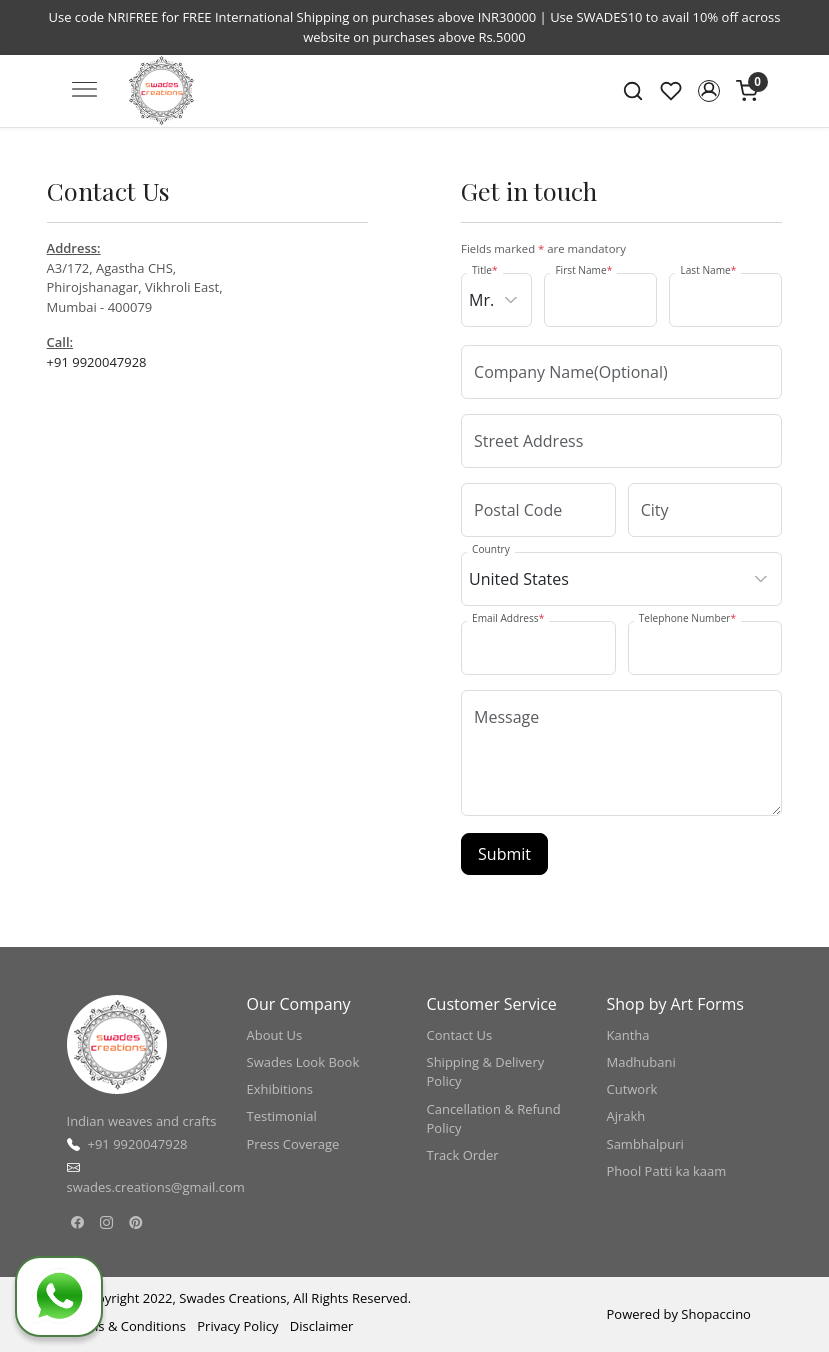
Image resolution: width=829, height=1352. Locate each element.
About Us (275, 1035)
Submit (504, 854)
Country (491, 549)
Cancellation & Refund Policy (494, 1119)
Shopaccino (716, 1314)
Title (485, 270)
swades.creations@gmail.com (156, 1187)
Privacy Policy (237, 1326)
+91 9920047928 (97, 362)
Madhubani (641, 1062)
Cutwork (632, 1089)
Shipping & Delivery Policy (486, 1072)
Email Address (508, 618)
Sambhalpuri (645, 1144)
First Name (583, 270)
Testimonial (282, 1116)
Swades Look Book (303, 1062)
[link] (633, 91)
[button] (709, 91)
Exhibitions (280, 1089)
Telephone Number (687, 618)
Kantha (628, 1035)
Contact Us (460, 1035)
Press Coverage (293, 1144)
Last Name (708, 270)
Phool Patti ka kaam (667, 1171)
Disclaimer (322, 1326)
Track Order (463, 1155)
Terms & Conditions (126, 1326)
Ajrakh (626, 1116)
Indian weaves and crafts (142, 1121)
